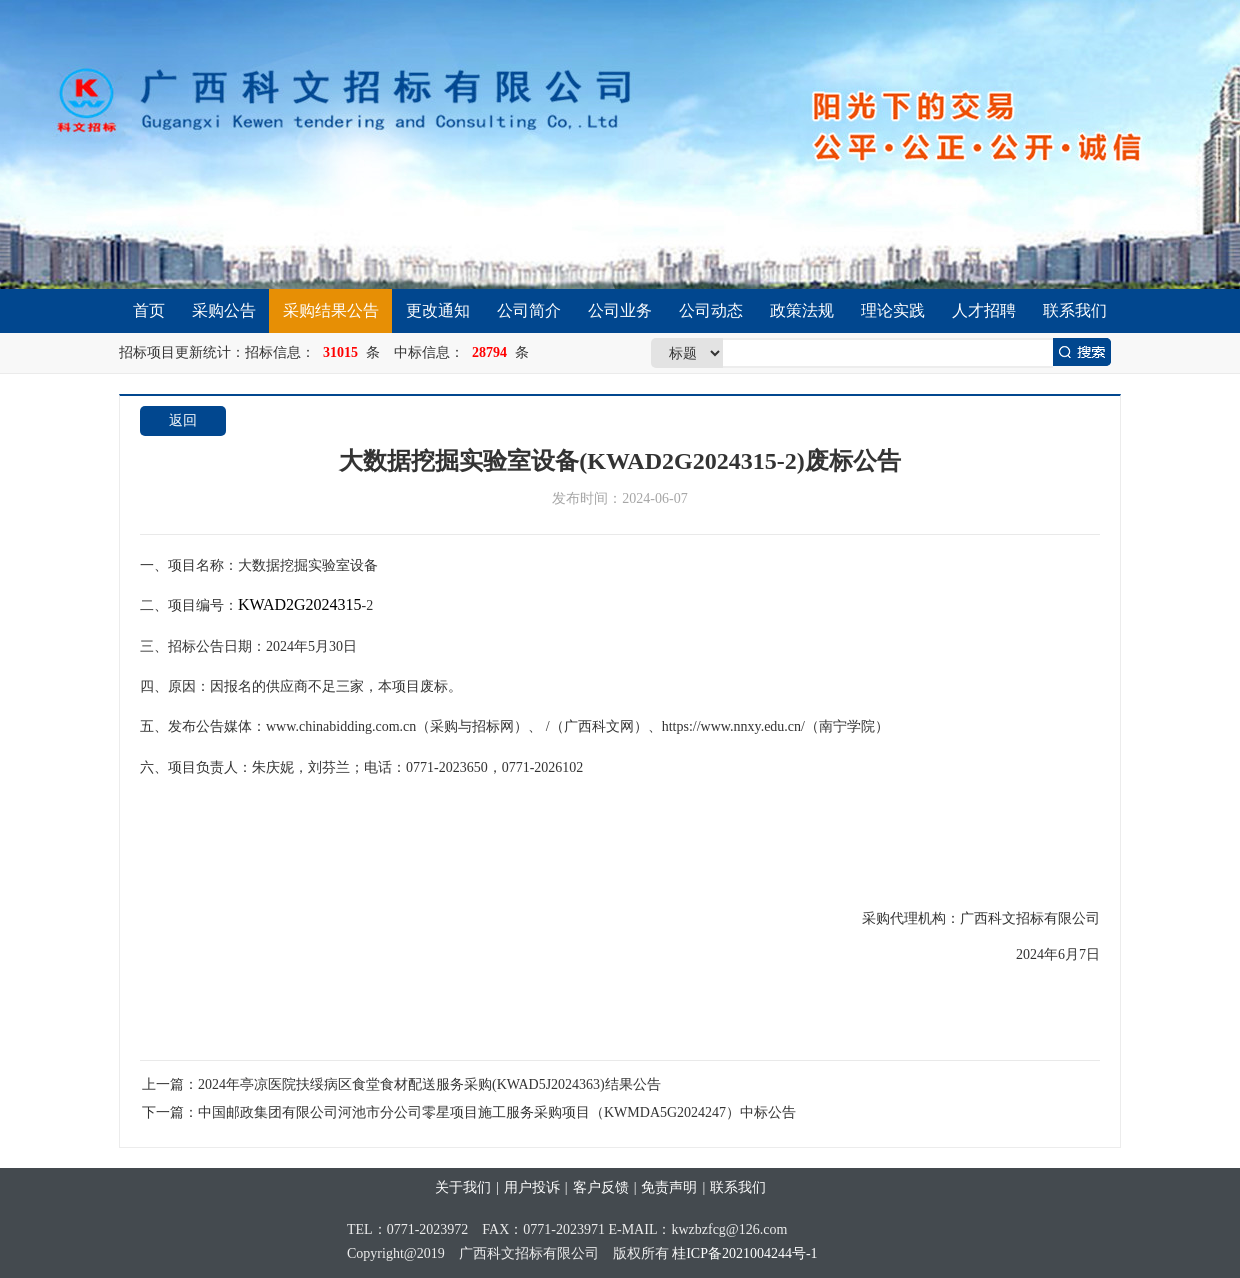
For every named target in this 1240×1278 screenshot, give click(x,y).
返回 (183, 420)
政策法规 (802, 310)
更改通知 (438, 310)
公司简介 (529, 310)
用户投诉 (532, 1187)
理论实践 (893, 310)
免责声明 (669, 1187)
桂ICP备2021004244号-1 (744, 1253)
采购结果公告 (331, 310)
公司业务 (620, 310)
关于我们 (463, 1187)
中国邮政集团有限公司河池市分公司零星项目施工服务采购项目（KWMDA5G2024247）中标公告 (497, 1112)
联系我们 (1075, 310)
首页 (149, 310)
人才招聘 (984, 310)
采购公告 (224, 310)
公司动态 (711, 310)
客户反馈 (601, 1187)
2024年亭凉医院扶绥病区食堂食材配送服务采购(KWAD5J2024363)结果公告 (429, 1084)
